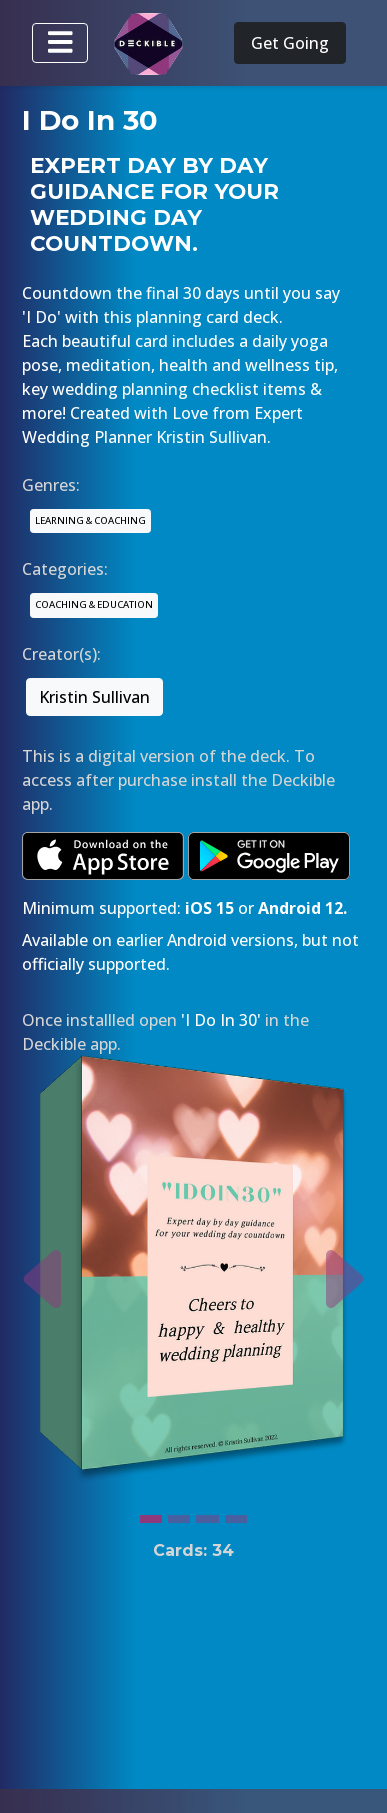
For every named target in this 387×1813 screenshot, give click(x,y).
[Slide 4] (236, 1514)
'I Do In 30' (221, 1020)
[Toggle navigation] (60, 43)
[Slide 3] (207, 1514)
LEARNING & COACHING (90, 520)
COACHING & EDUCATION (94, 604)
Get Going (290, 43)
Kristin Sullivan (94, 697)
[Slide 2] (179, 1514)
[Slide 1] (151, 1514)
